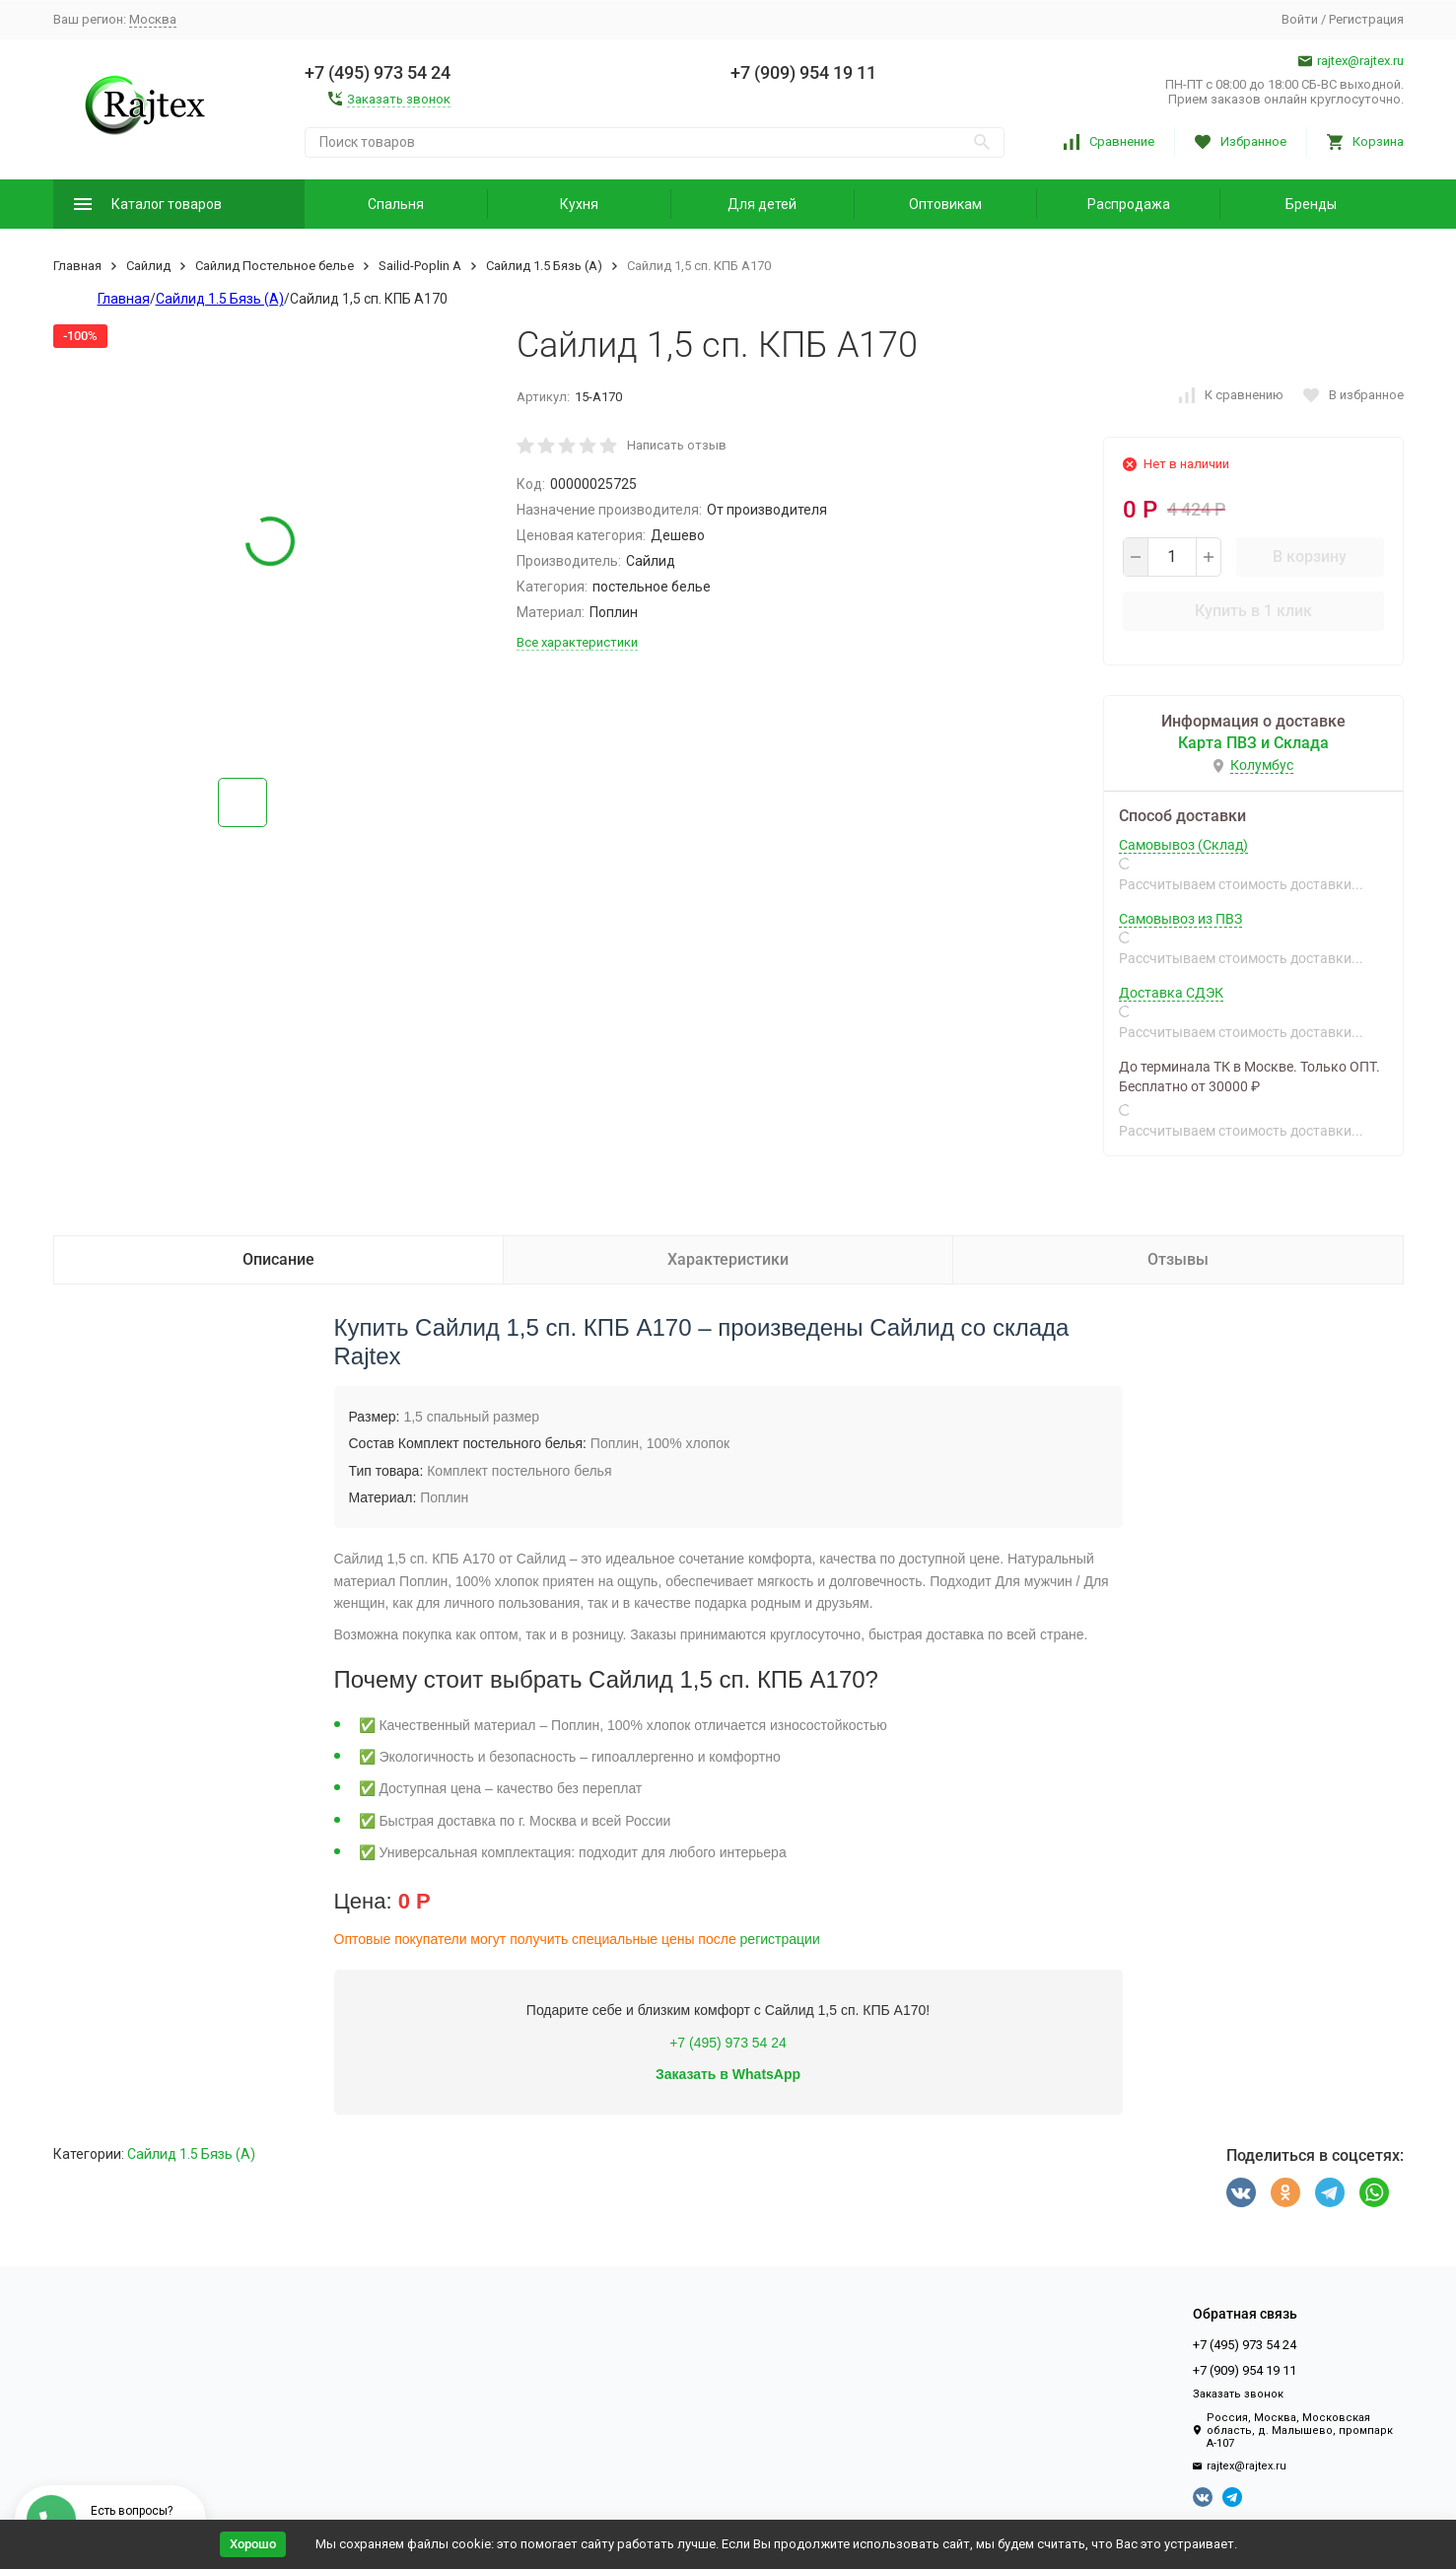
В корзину (1310, 556)
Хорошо (253, 2543)
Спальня (396, 204)
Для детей (762, 204)
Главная (77, 265)
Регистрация (1366, 19)
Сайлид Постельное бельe (274, 265)
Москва (152, 19)
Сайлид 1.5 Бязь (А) (544, 265)
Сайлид (148, 265)
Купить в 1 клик (1253, 610)
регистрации (780, 1939)
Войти (1300, 19)
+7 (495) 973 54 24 (728, 2042)
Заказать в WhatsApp (728, 2074)
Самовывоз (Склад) (1183, 845)
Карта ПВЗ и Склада (1253, 742)
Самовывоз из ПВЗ (1180, 919)
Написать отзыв (677, 445)
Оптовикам (945, 204)
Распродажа (1128, 204)
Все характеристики (577, 642)
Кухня (579, 204)
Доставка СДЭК (1171, 993)
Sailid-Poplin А (420, 265)
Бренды (1311, 204)
